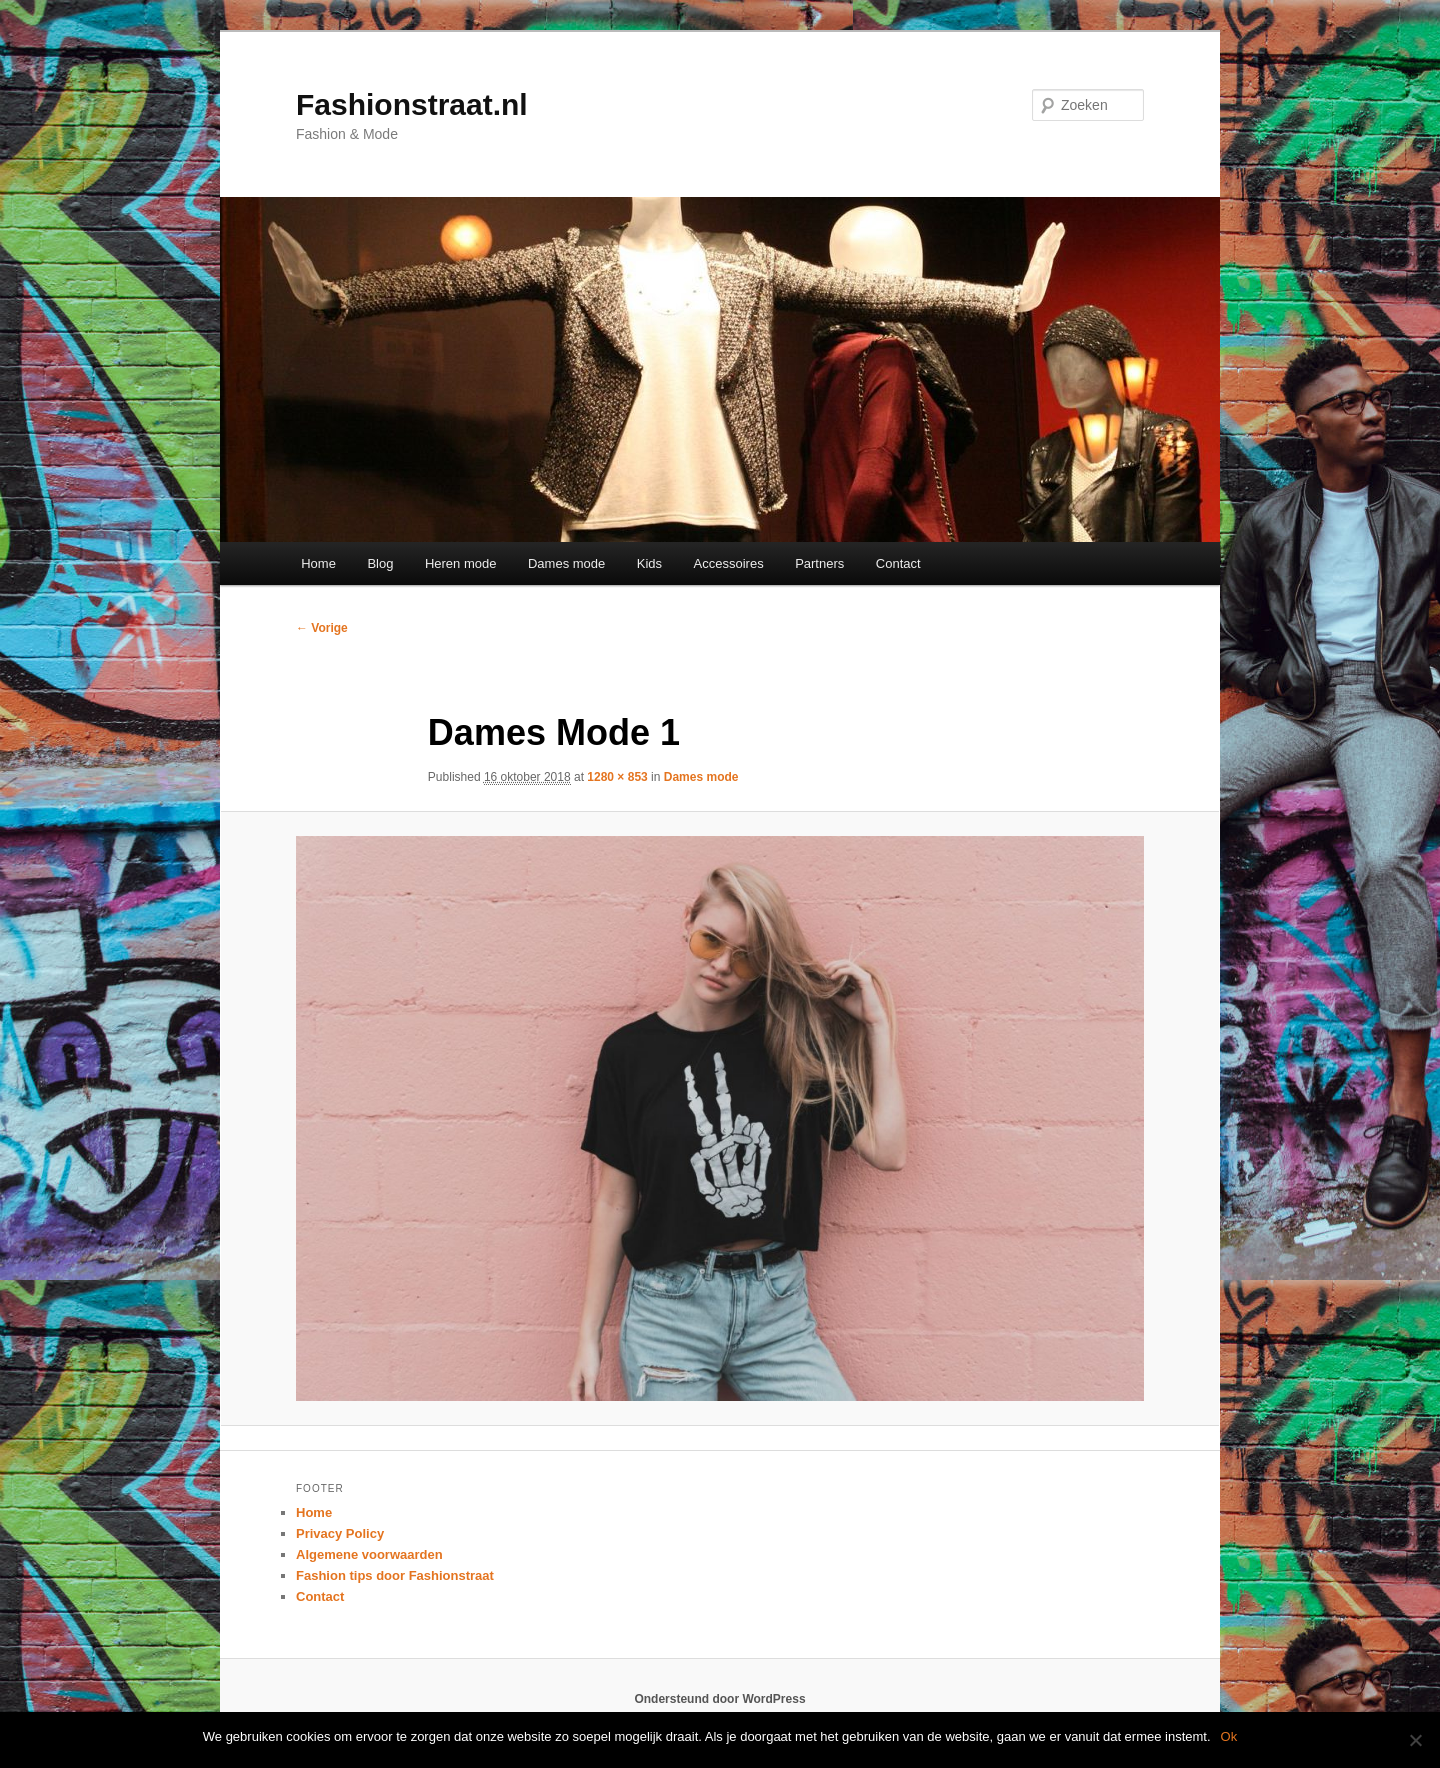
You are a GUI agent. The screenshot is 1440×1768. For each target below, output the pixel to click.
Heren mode (461, 563)
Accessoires (729, 563)
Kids (649, 563)
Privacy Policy (340, 1533)
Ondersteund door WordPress (719, 1699)
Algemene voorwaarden (369, 1554)
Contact (898, 563)
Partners (819, 563)
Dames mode (566, 563)
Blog (380, 563)
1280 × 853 (617, 777)
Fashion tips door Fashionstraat (395, 1575)
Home (318, 563)
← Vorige (322, 628)
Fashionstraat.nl (412, 104)
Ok (1229, 1736)
